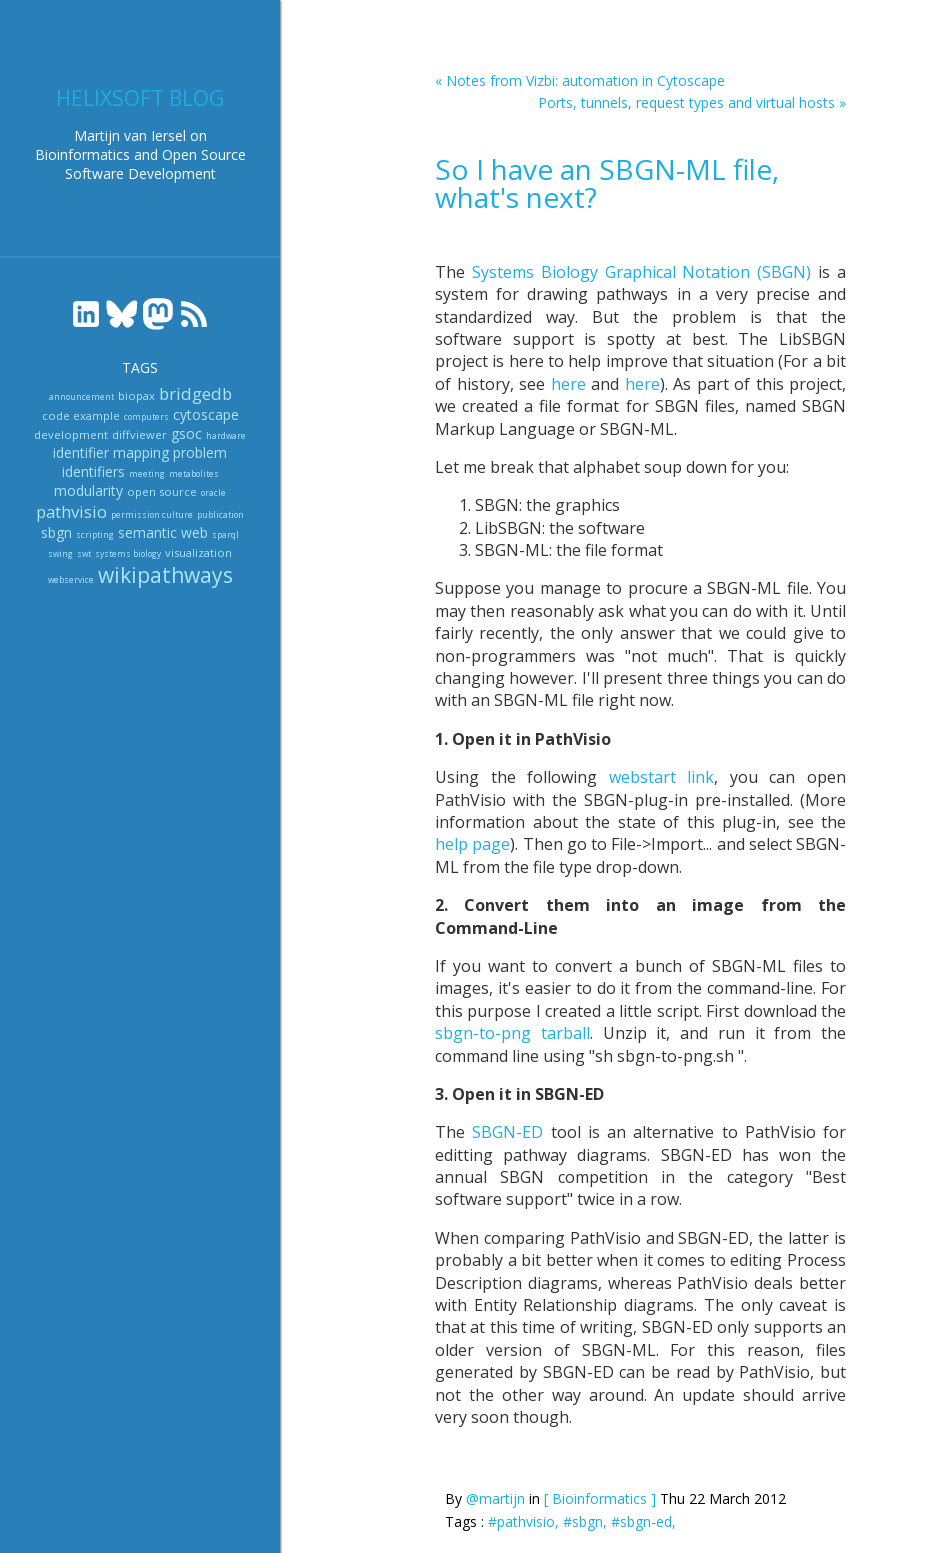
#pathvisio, (525, 1521)
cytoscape (206, 414)
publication (220, 514)
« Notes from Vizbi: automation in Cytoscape (580, 80)
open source (162, 491)
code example (81, 415)
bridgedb (195, 393)
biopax (136, 395)
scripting (95, 534)
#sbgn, (587, 1521)
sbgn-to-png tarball (512, 1033)
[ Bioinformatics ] (600, 1498)
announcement (81, 396)
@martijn (495, 1498)
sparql (225, 534)
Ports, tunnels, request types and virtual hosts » (692, 102)
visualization (198, 552)
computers (146, 416)
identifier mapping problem (140, 452)
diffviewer (139, 434)
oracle (213, 492)
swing (60, 553)
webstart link (662, 777)
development (71, 434)
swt (84, 553)
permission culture (152, 514)
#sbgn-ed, (643, 1521)
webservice (71, 579)
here (568, 384)
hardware (226, 435)
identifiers (93, 471)
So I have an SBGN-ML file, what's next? (607, 183)
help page (472, 844)
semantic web (163, 532)
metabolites (194, 473)
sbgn (56, 532)
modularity (88, 490)
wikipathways (165, 575)
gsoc (186, 433)
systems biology (128, 553)
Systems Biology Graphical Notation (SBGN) (641, 272)
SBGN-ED (507, 1132)
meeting (147, 473)
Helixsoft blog (140, 98)
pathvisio (71, 511)
